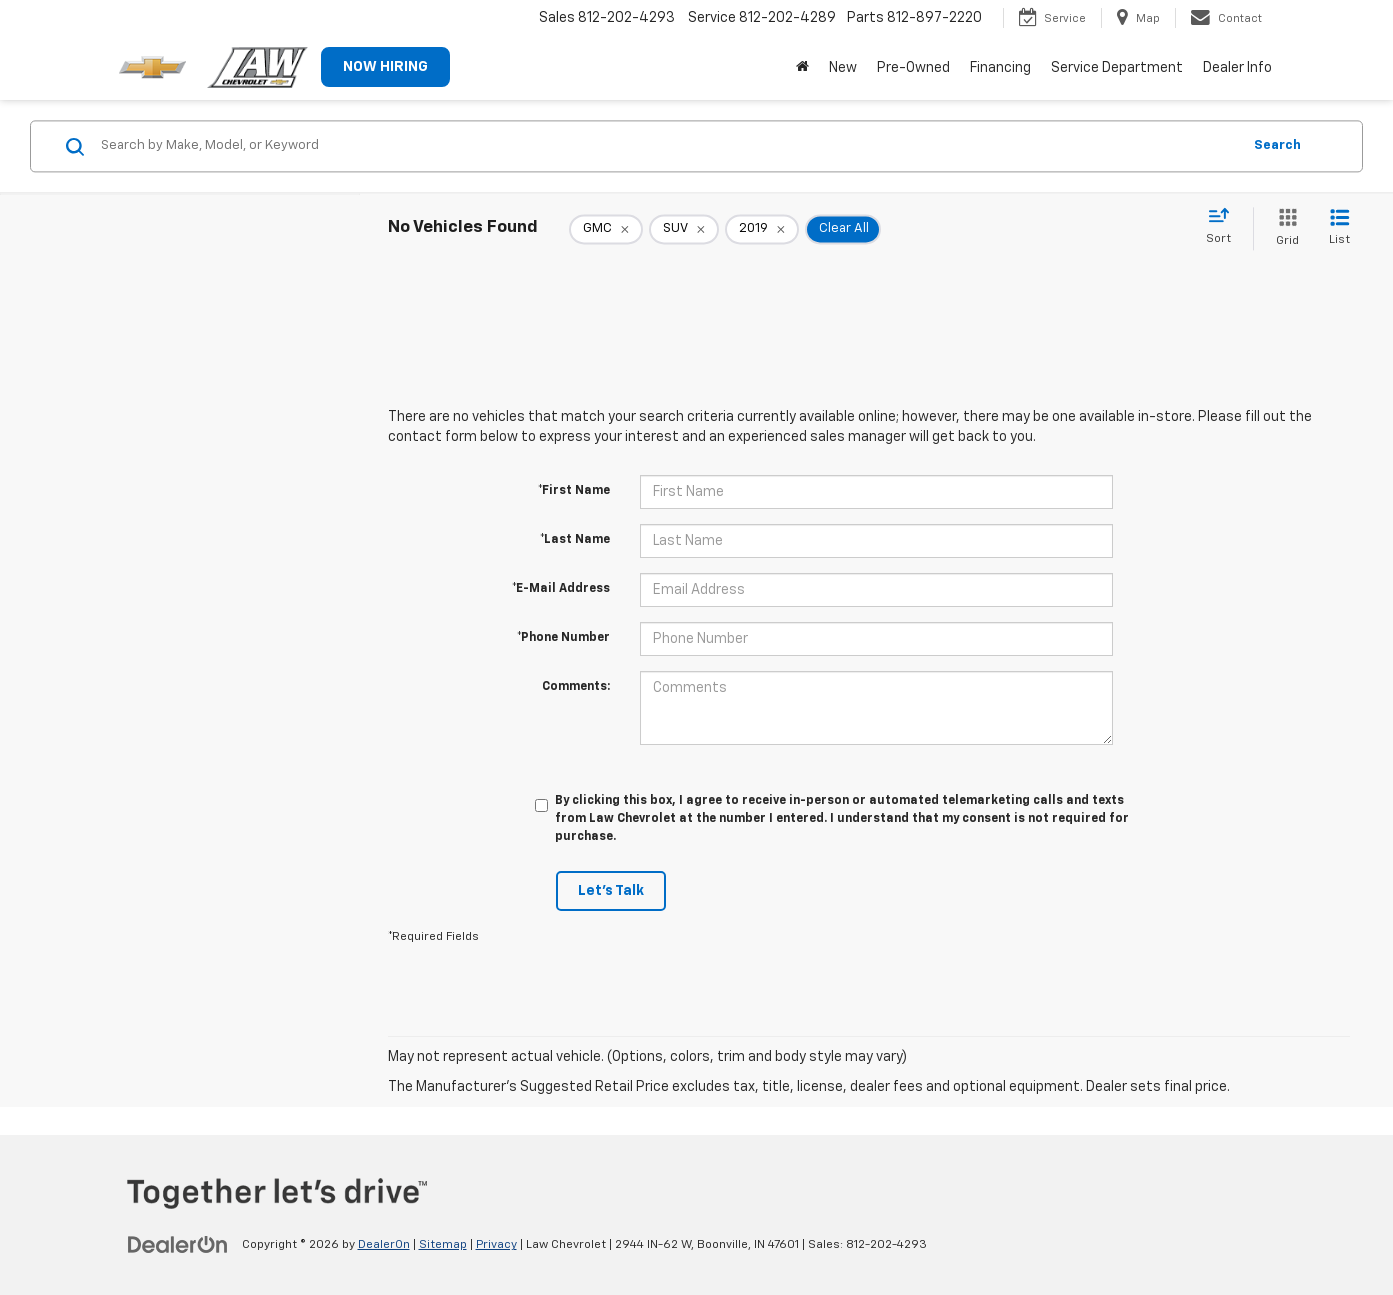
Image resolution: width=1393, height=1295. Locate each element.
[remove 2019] (762, 229)
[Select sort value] (1224, 227)
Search (1277, 145)
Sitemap (443, 1245)
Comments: (576, 687)
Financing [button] (1000, 68)
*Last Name (575, 540)
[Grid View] (1283, 228)
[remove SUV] (684, 229)
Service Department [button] (1117, 68)
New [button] (843, 68)
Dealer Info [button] (1237, 68)
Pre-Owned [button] (913, 68)
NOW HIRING (385, 67)
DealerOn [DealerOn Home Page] (384, 1245)
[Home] (802, 68)
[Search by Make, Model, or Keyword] (668, 146)
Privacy (496, 1245)
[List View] (1339, 228)
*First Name (574, 491)
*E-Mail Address (561, 589)
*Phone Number (563, 638)
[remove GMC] (606, 229)
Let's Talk (611, 891)
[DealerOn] (178, 1244)
